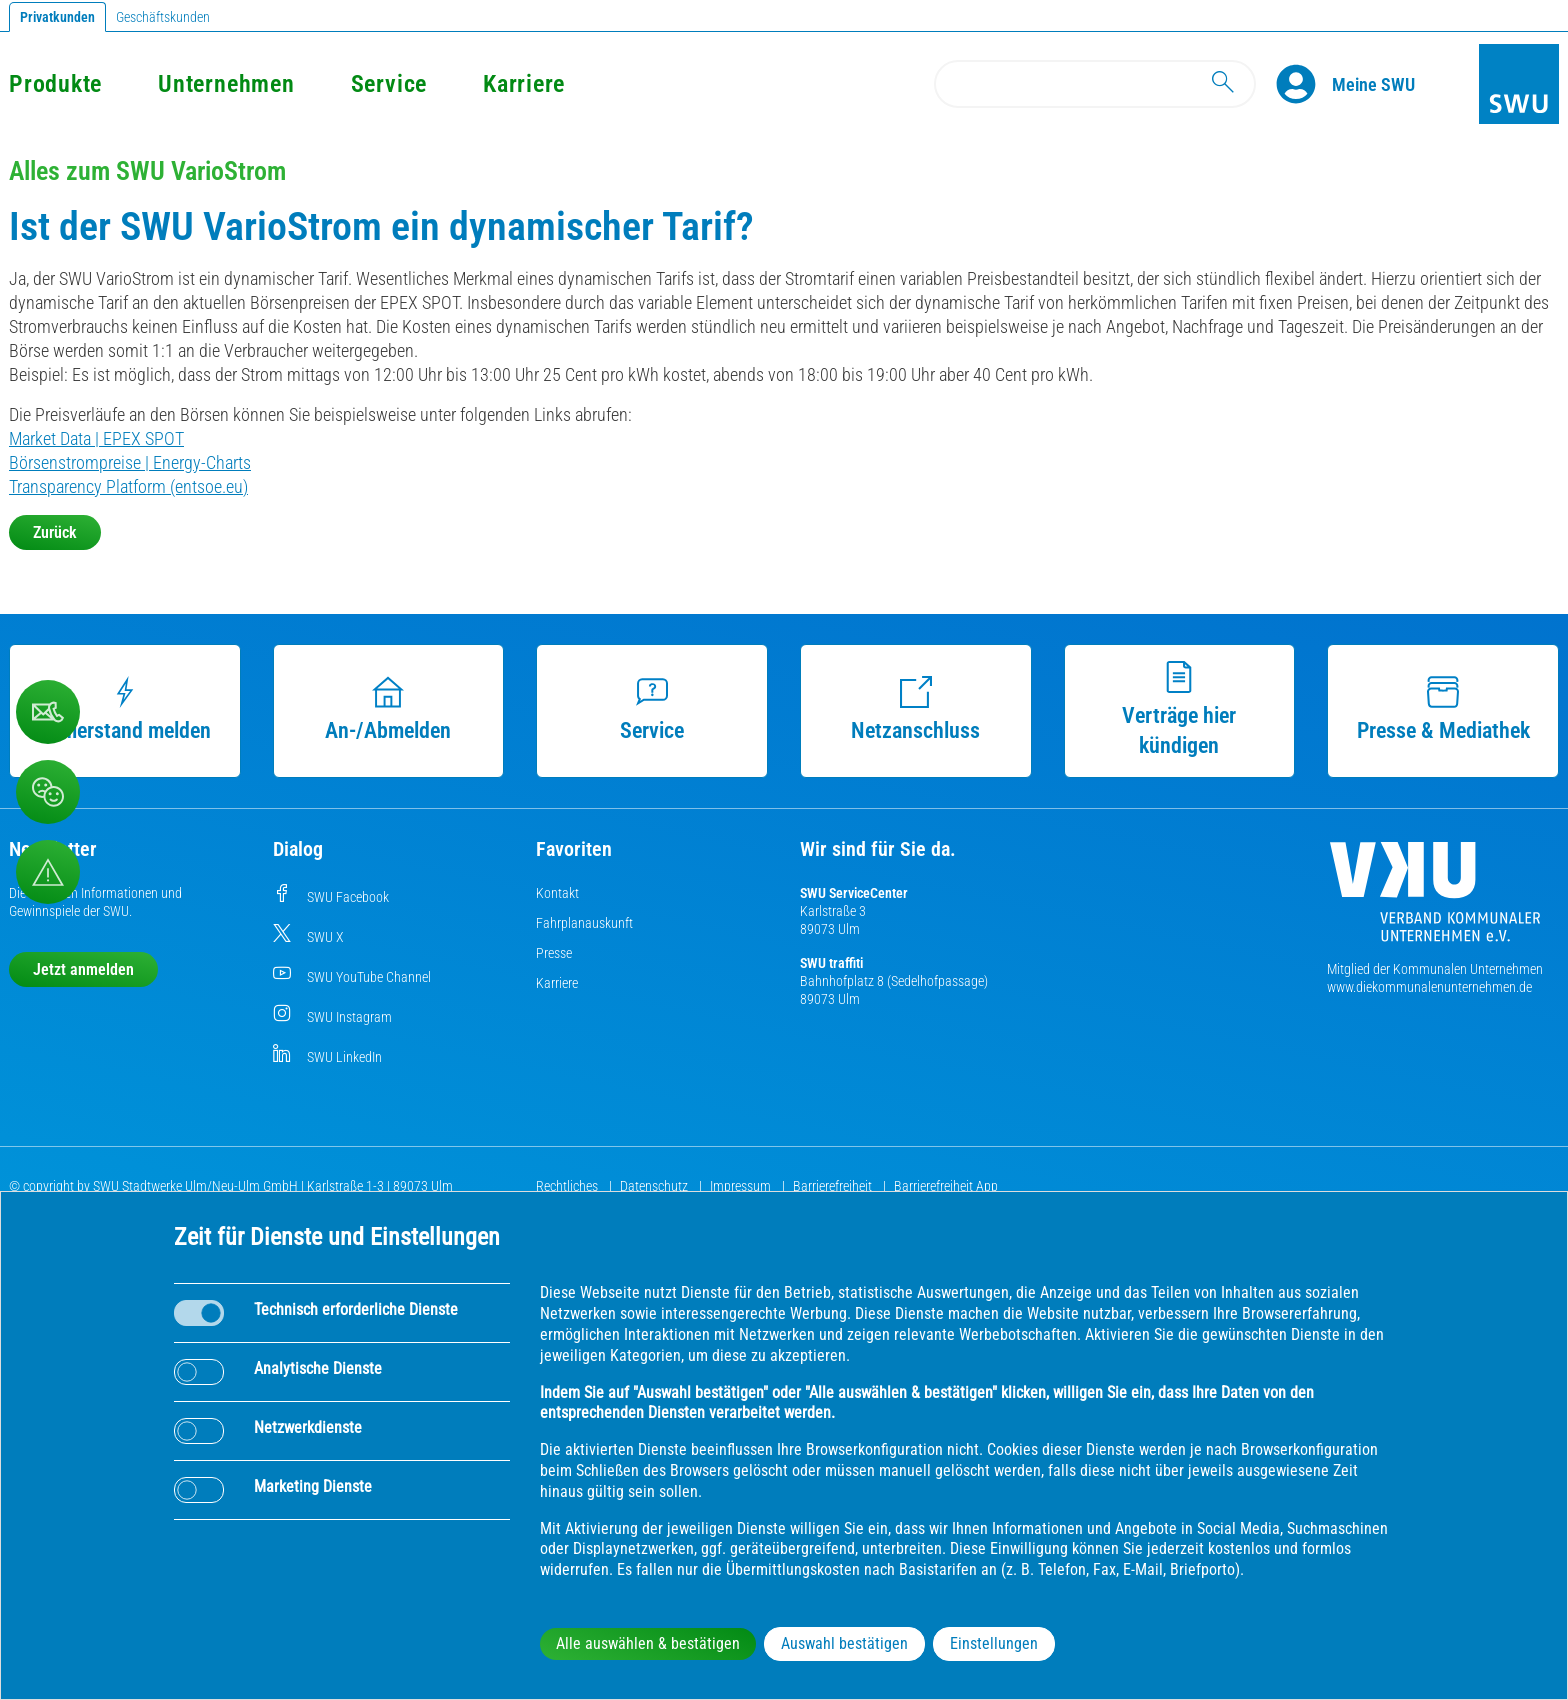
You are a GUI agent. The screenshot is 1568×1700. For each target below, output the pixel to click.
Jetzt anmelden (83, 969)
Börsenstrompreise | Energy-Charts (130, 462)
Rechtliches (568, 1186)
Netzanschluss (915, 709)
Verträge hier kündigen (1179, 709)
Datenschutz (655, 1186)
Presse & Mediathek (1443, 709)
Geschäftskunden (163, 17)
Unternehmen (226, 84)
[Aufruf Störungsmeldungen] (48, 872)
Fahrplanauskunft (584, 923)
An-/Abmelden (388, 709)
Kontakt (557, 893)
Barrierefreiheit (834, 1186)
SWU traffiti (831, 963)
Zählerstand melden (125, 709)
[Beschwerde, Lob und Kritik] (48, 712)
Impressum (742, 1186)
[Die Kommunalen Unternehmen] (1435, 899)
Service (389, 84)
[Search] (1095, 84)
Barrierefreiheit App (946, 1186)
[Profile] (1304, 84)
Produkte (55, 84)
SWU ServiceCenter (854, 893)
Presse (554, 953)
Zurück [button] (55, 532)
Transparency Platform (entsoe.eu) (128, 486)
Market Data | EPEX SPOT (96, 438)
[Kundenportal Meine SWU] (1373, 84)
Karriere (524, 84)
